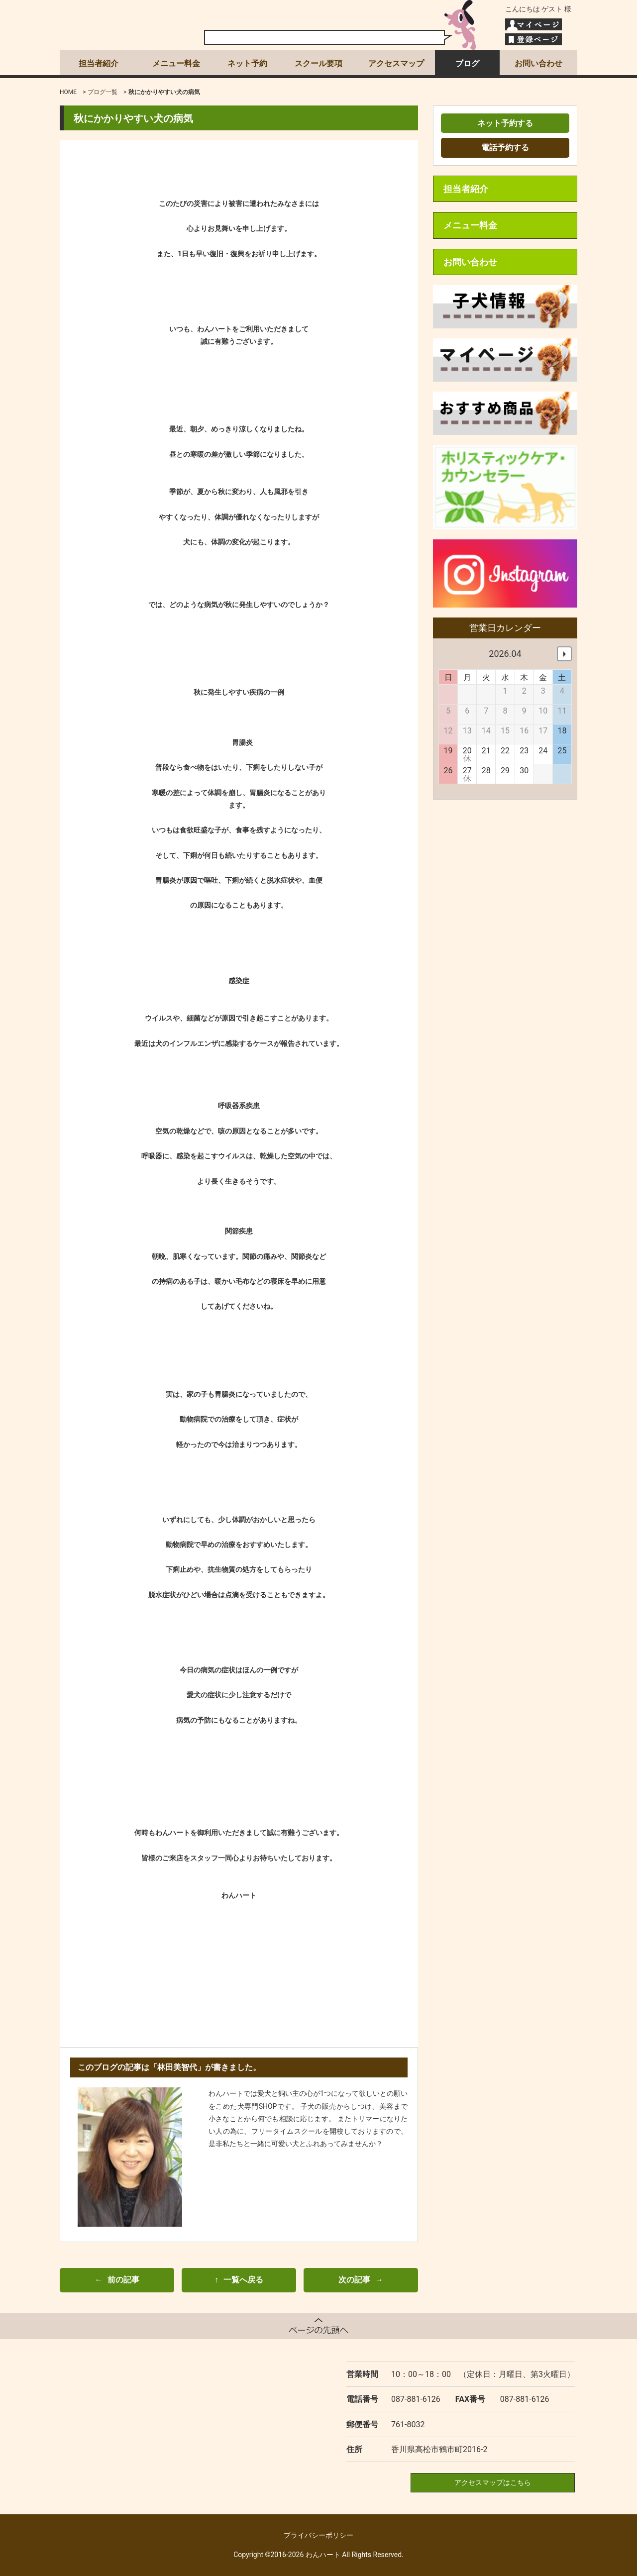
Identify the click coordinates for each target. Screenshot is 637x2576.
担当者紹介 (98, 63)
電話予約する (505, 147)
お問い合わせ (538, 63)
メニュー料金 (176, 63)
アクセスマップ (396, 63)
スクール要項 (318, 63)
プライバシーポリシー (318, 2535)
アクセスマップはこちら (492, 2482)
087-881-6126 (415, 2399)
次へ (564, 653)
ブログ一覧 (102, 92)
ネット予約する (505, 123)
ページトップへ (318, 2326)
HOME (68, 92)
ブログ (467, 63)
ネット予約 (247, 63)
